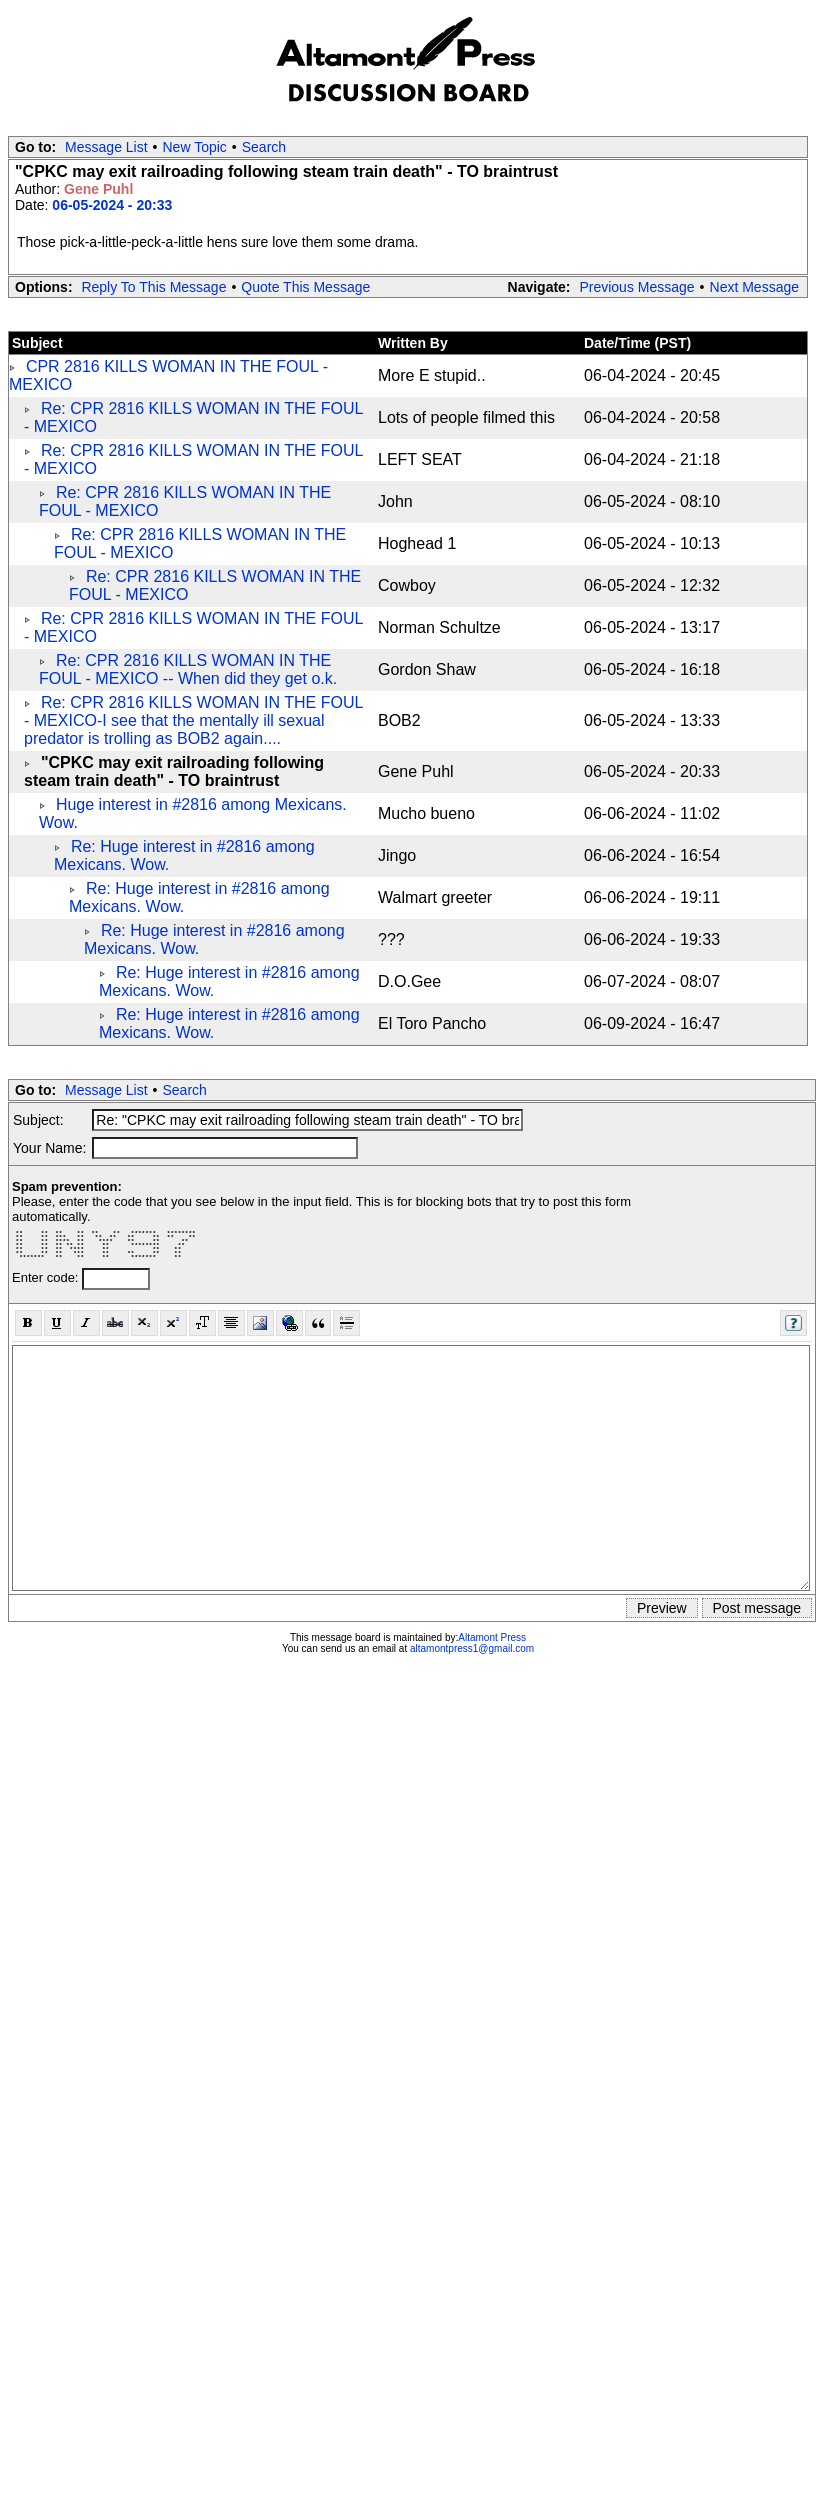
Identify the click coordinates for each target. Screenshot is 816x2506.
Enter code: (47, 1277)
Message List (106, 147)
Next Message (754, 287)
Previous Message (636, 287)
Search (264, 147)
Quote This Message (305, 287)
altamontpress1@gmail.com (472, 1648)
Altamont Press (492, 1637)
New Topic (195, 147)
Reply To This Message (153, 287)
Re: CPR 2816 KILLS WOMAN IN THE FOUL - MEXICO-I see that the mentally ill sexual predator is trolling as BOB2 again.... (193, 720)
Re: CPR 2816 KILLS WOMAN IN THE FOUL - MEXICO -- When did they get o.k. (188, 669)
